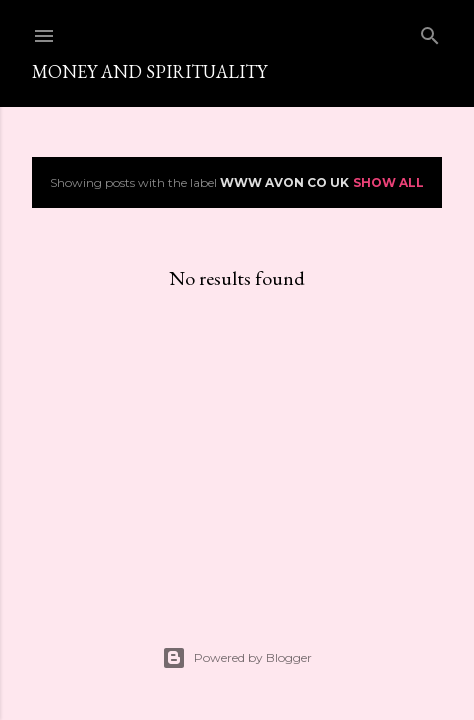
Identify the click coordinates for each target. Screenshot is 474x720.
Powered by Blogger (237, 658)
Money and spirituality (149, 71)
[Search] (430, 31)
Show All (388, 182)
